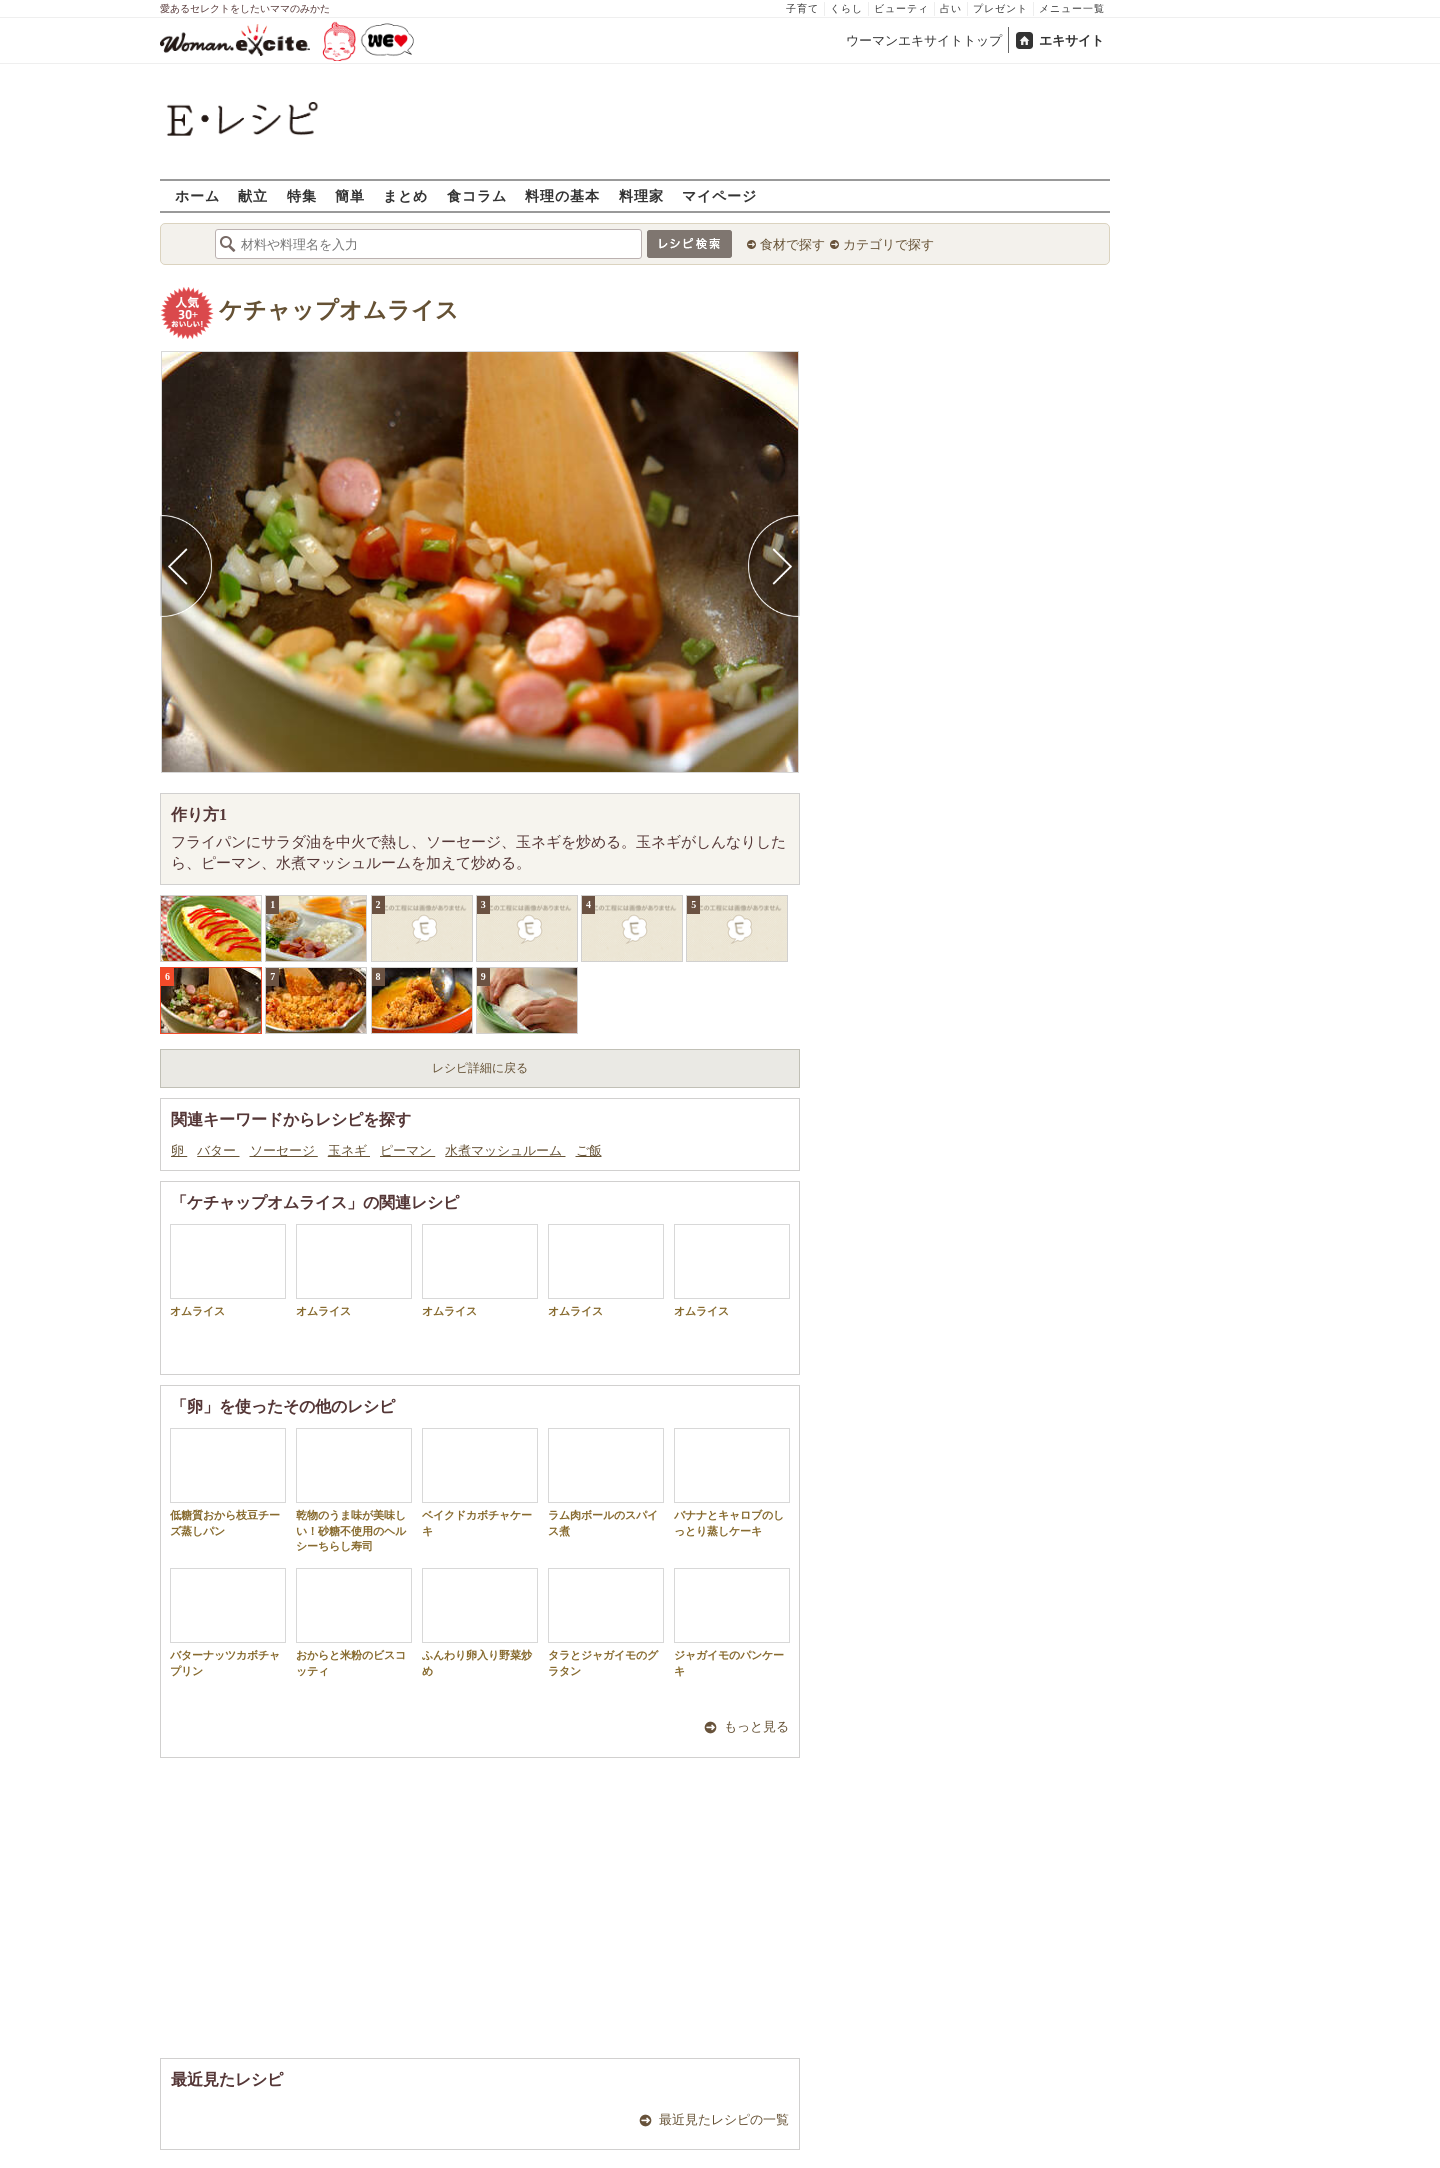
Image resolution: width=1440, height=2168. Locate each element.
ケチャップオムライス (339, 310)
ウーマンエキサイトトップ (924, 40)
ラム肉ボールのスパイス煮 (606, 1482)
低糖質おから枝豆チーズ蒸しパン (228, 1482)
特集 (302, 195)
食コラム (477, 195)
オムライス (228, 1270)
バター (218, 1150)
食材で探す (792, 244)
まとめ (405, 195)
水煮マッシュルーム (505, 1150)
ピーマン (407, 1150)
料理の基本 (562, 195)
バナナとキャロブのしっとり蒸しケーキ (732, 1482)
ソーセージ (284, 1150)
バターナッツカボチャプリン (228, 1622)
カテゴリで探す (888, 244)
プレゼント (1000, 8)
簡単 (350, 195)
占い (951, 8)
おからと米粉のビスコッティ (354, 1622)
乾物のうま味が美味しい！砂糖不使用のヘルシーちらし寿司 (354, 1490)
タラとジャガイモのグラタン (606, 1622)
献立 (253, 195)
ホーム (197, 195)
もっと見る (756, 1726)
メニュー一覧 (1072, 8)
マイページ (719, 195)
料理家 (641, 195)
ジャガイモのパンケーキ (732, 1622)
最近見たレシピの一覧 (724, 2119)
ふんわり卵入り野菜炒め (480, 1622)
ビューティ (901, 8)
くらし (846, 8)
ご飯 (589, 1150)
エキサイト (1071, 40)
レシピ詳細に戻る (480, 1068)
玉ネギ (349, 1150)
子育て (802, 8)
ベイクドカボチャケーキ (480, 1482)
